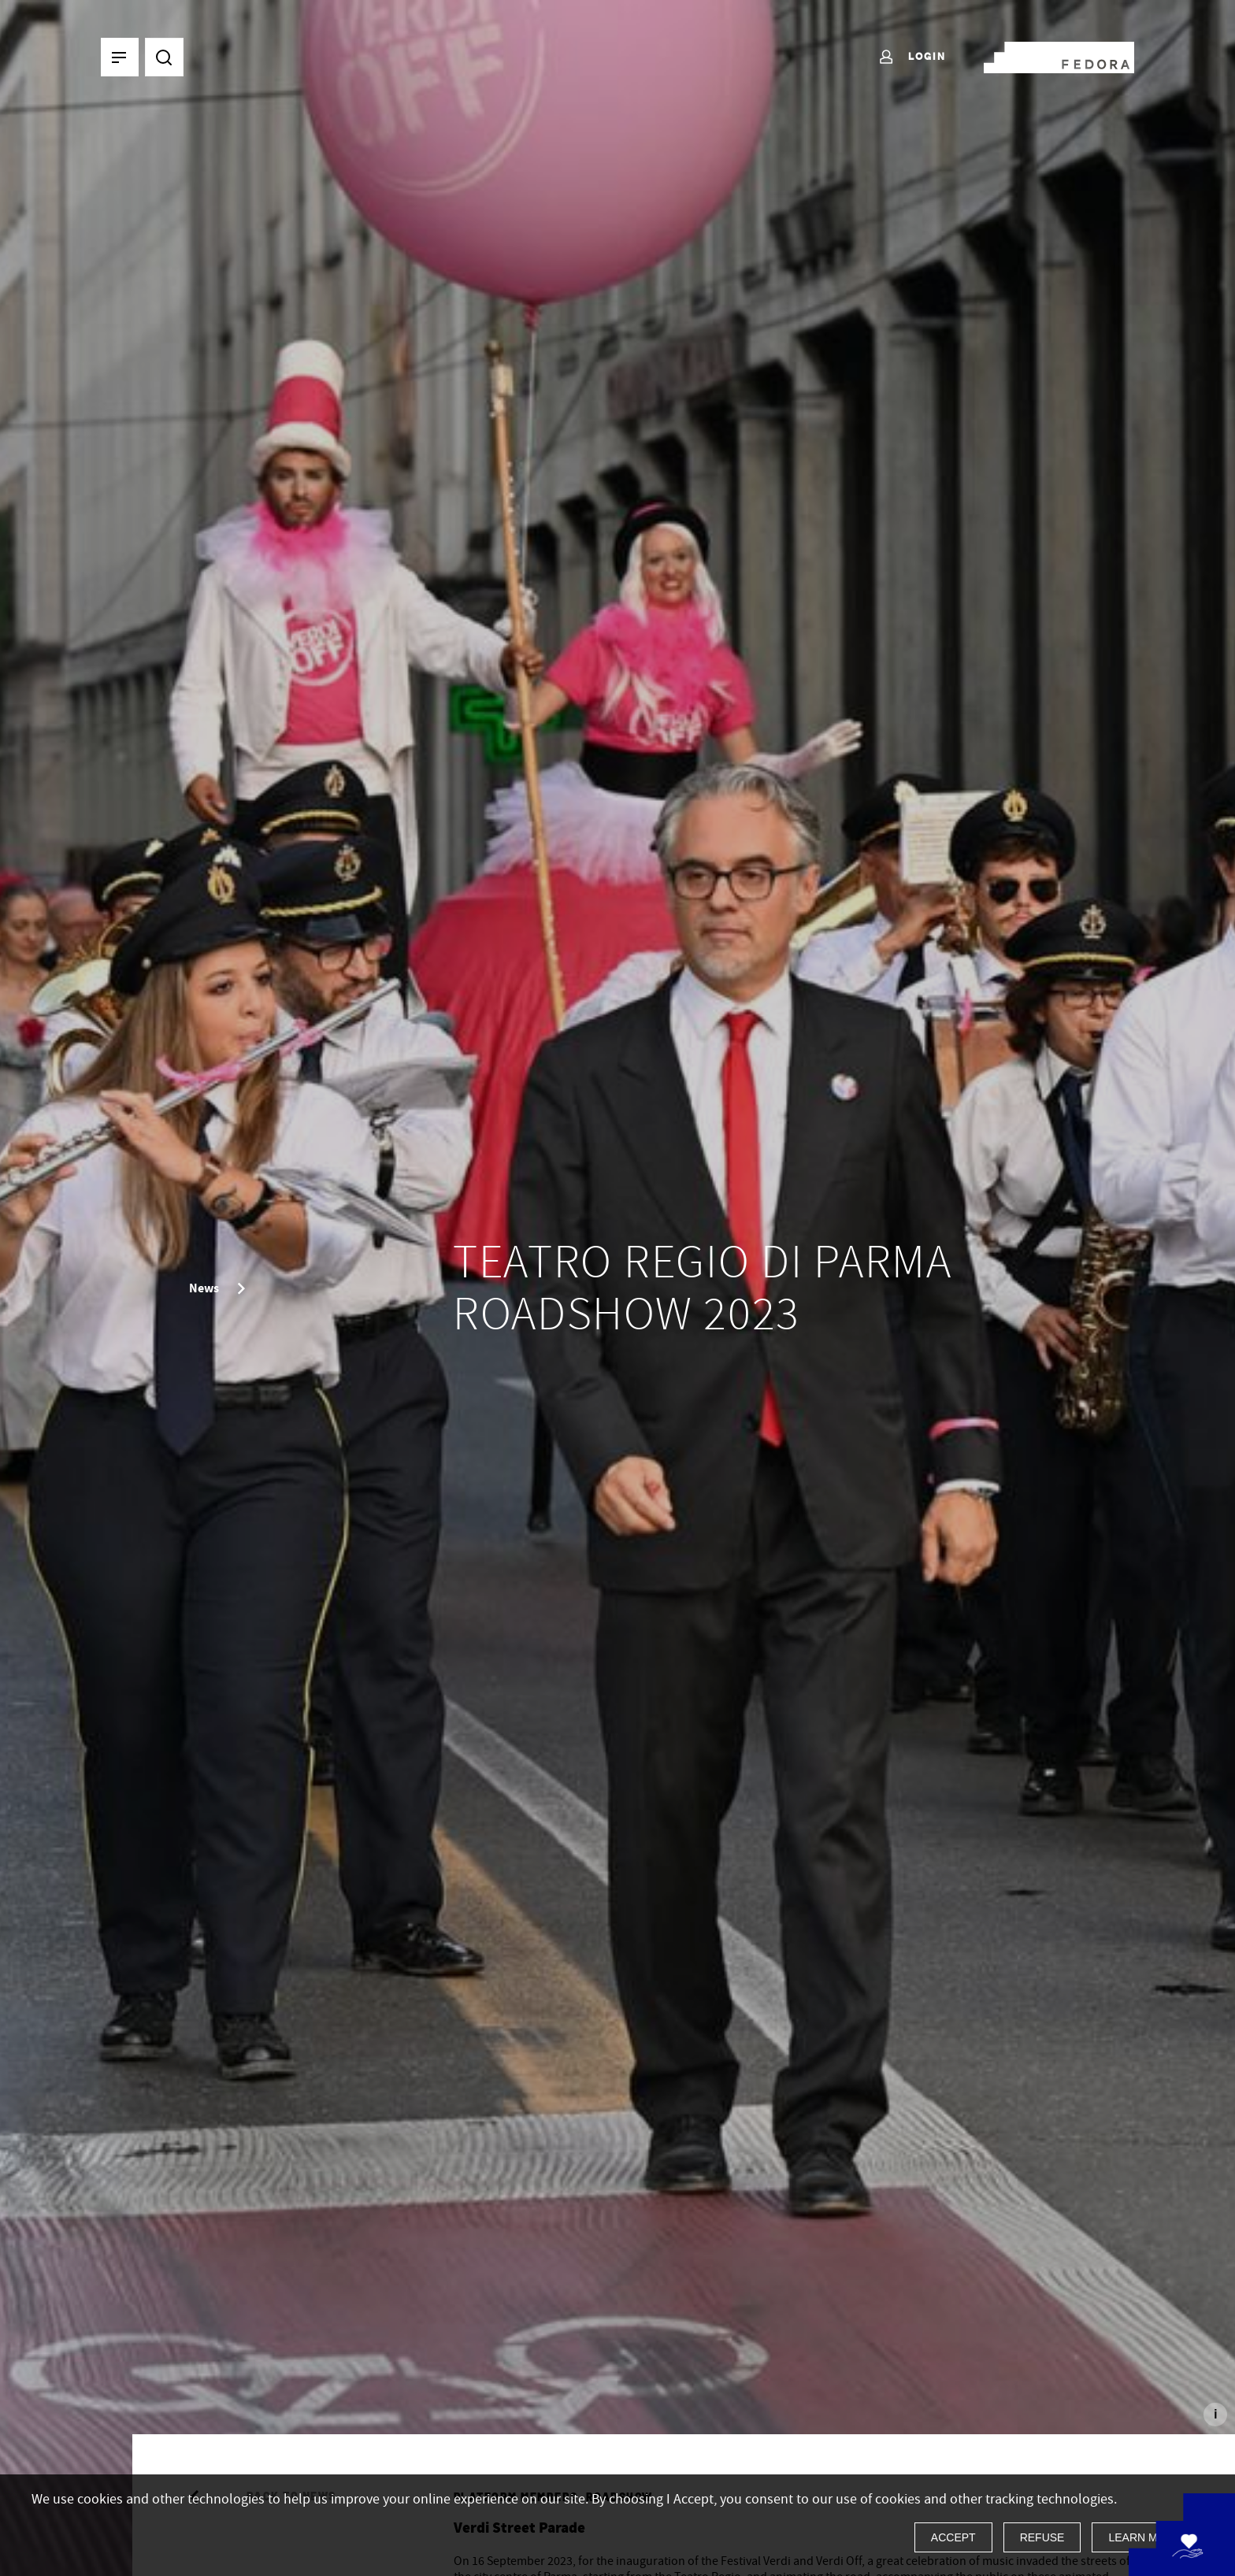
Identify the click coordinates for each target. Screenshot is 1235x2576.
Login (911, 57)
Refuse (1042, 2537)
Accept (953, 2537)
